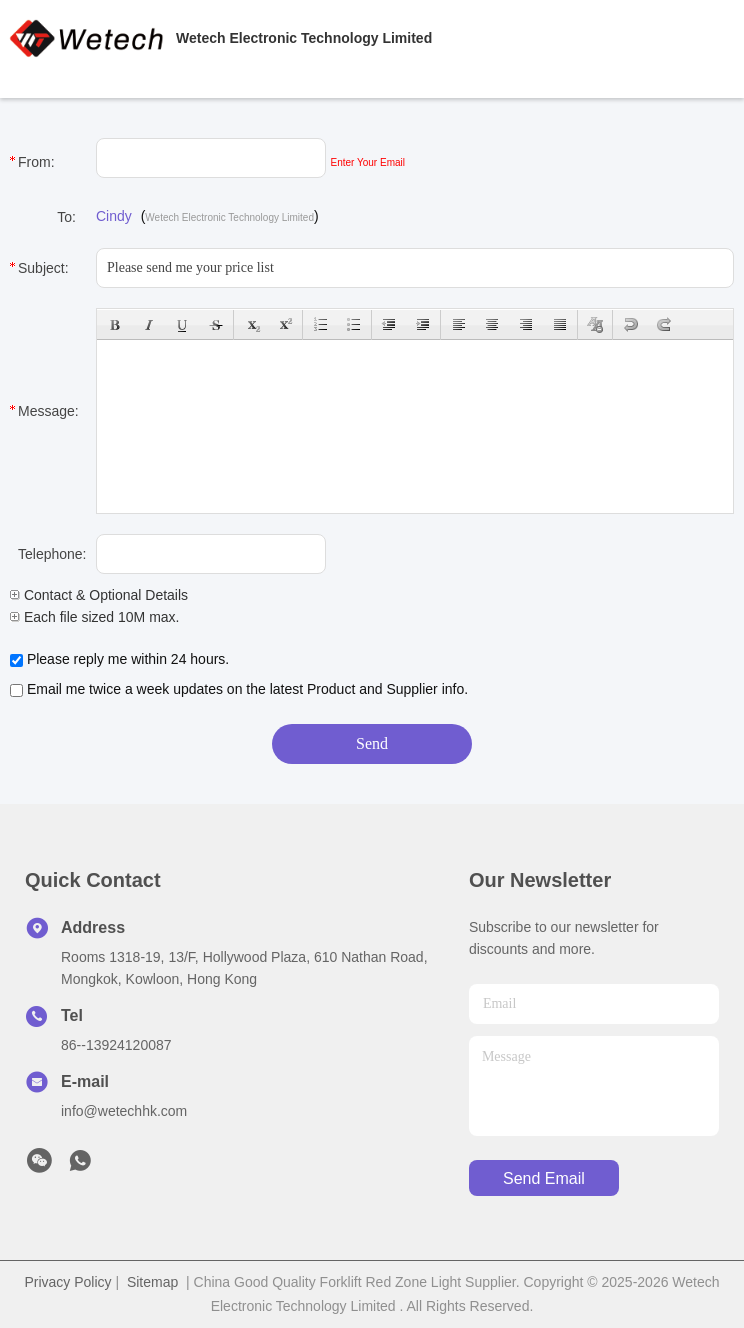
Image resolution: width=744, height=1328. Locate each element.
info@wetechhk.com (124, 1111)
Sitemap (152, 1282)
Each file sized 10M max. (95, 617)
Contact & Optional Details (99, 595)
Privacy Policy (67, 1282)
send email (544, 1178)
